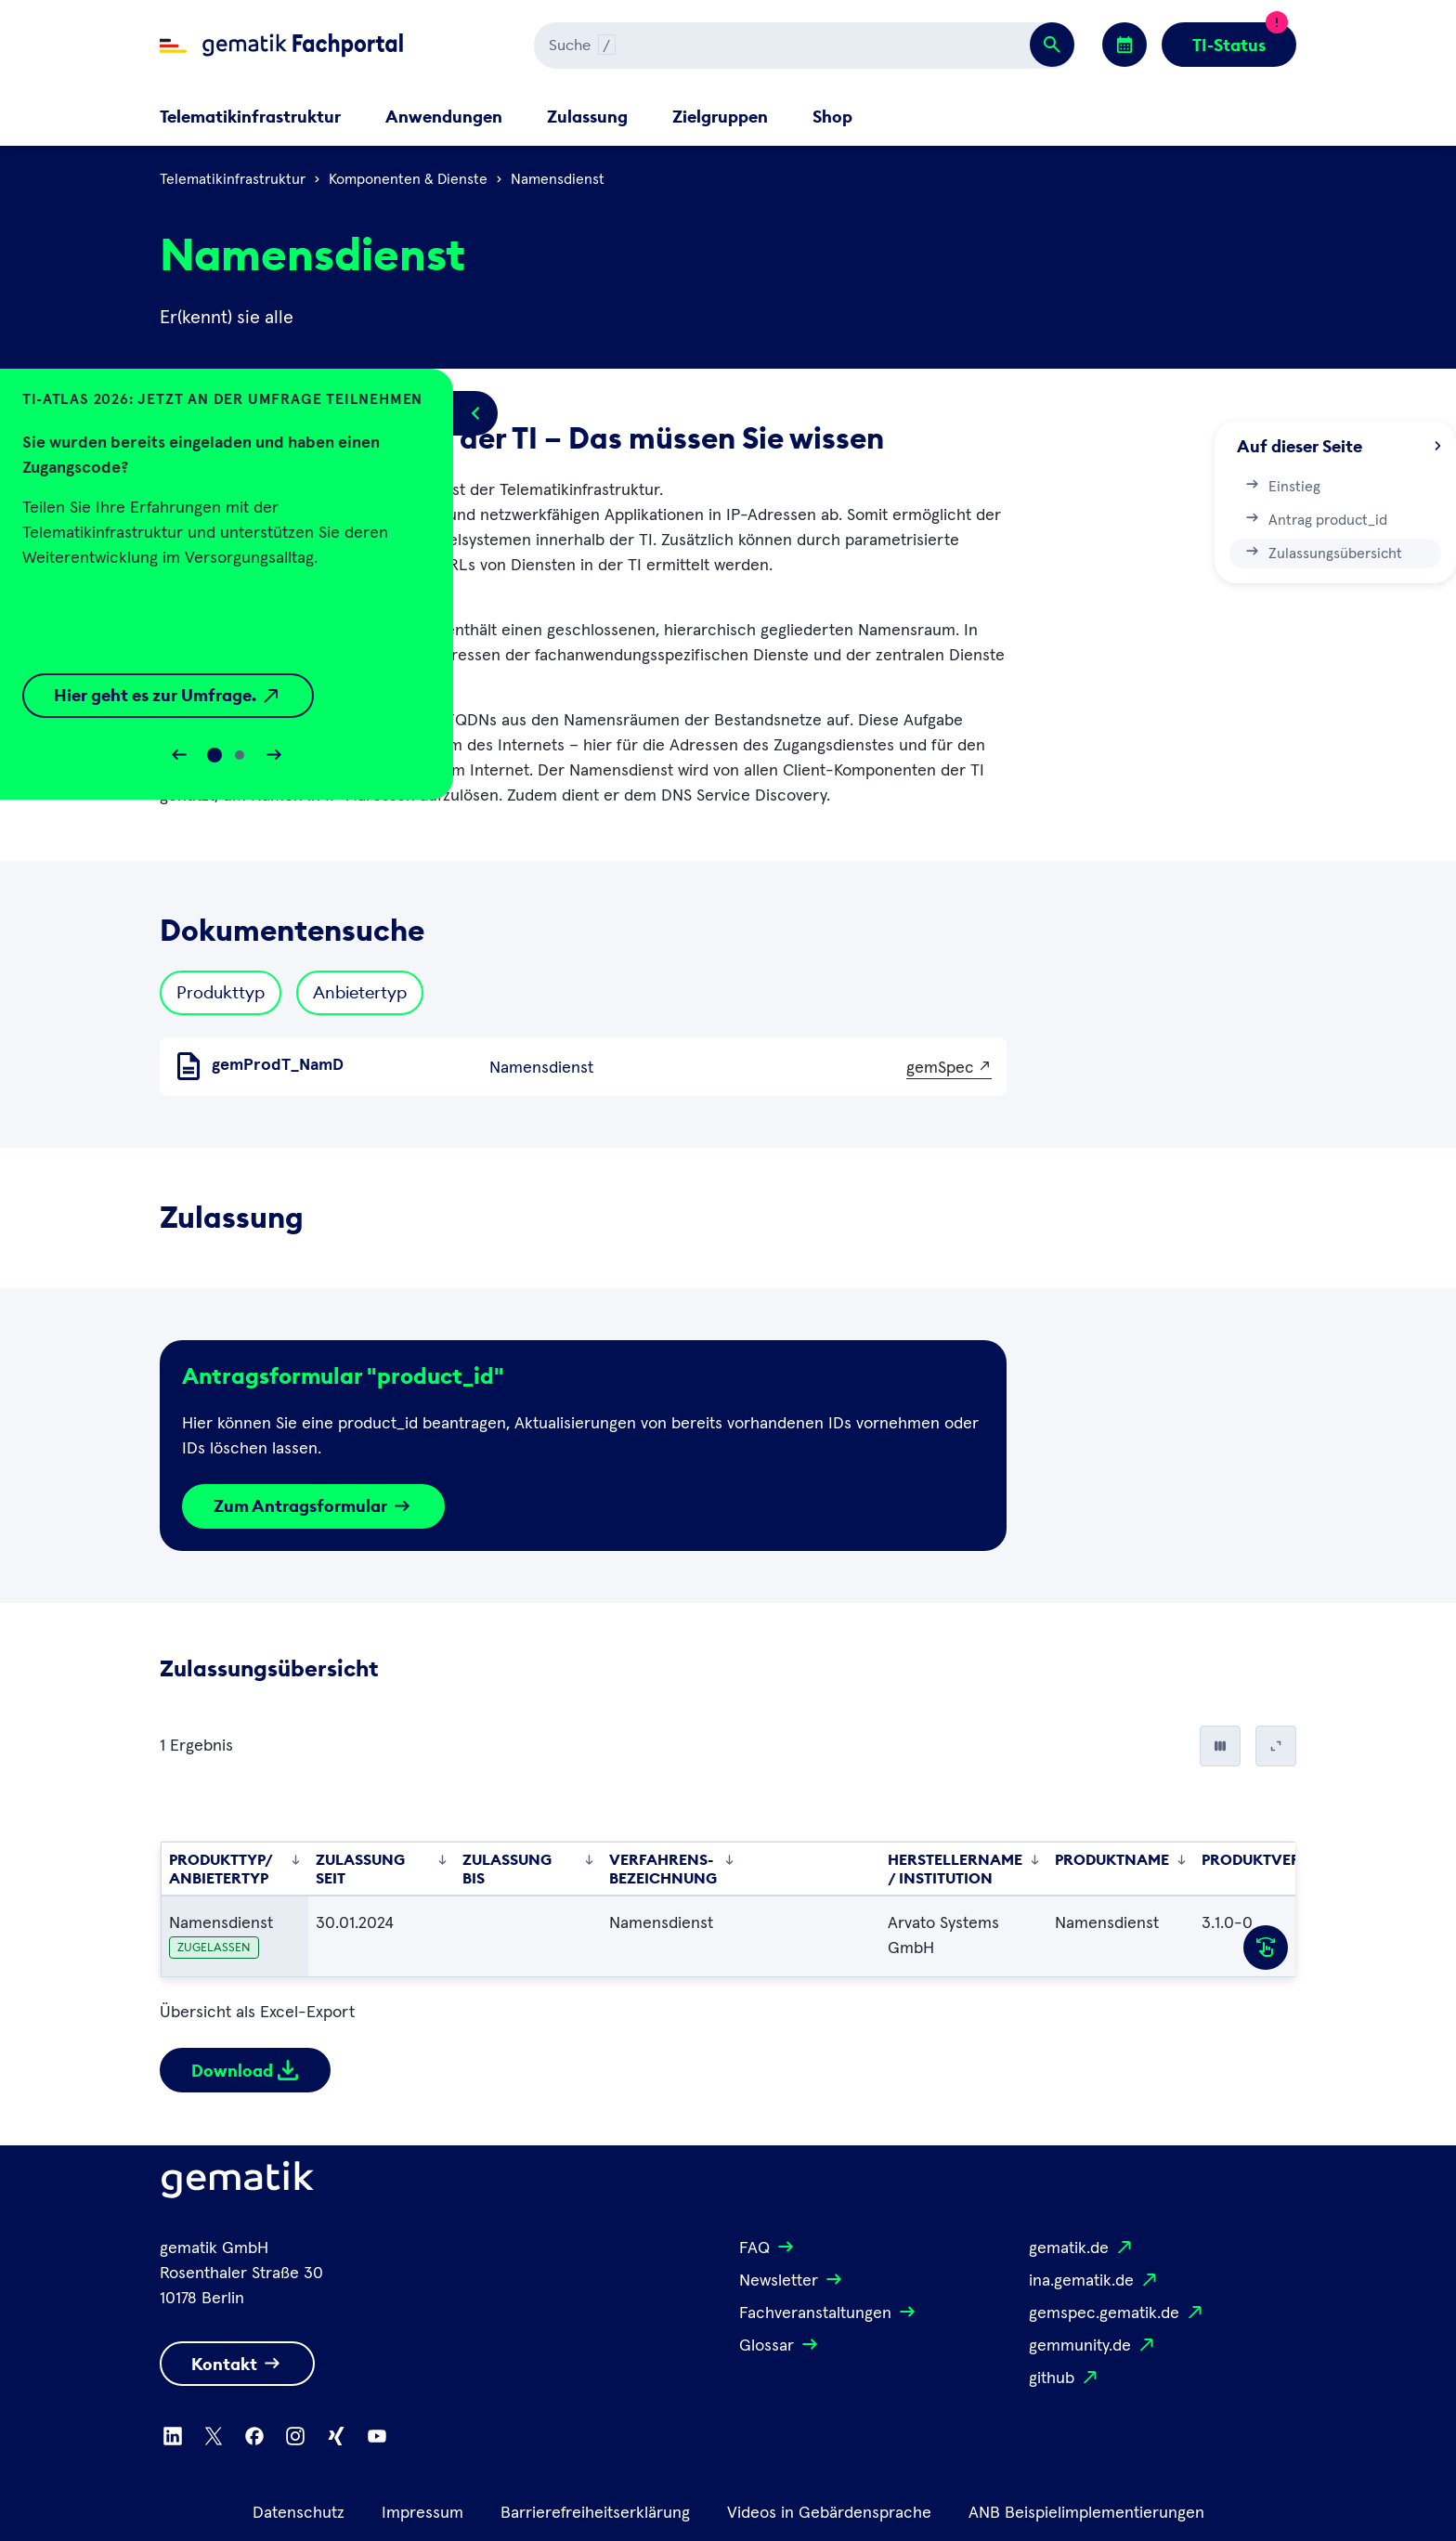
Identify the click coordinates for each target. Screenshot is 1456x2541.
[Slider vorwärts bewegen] (274, 755)
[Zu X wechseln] (214, 2436)
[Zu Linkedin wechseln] (173, 2436)
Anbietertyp (360, 992)
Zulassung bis (528, 1868)
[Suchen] (741, 45)
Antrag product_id (1315, 518)
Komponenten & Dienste (408, 179)
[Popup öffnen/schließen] (475, 413)
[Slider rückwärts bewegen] (179, 755)
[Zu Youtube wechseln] (377, 2436)
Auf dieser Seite (1339, 446)
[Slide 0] (215, 755)
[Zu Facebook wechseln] (254, 2436)
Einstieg (1281, 485)
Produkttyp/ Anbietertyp (235, 1868)
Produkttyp (220, 992)
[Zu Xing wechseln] (336, 2436)
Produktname (1121, 1859)
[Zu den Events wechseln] (1124, 44)
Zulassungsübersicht (1322, 551)
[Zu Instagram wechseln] (295, 2436)
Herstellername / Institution (964, 1868)
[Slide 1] (240, 755)
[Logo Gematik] (238, 2183)
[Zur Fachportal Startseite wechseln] (281, 45)
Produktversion (1279, 1859)
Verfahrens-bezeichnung (671, 1868)
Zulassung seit (382, 1868)
